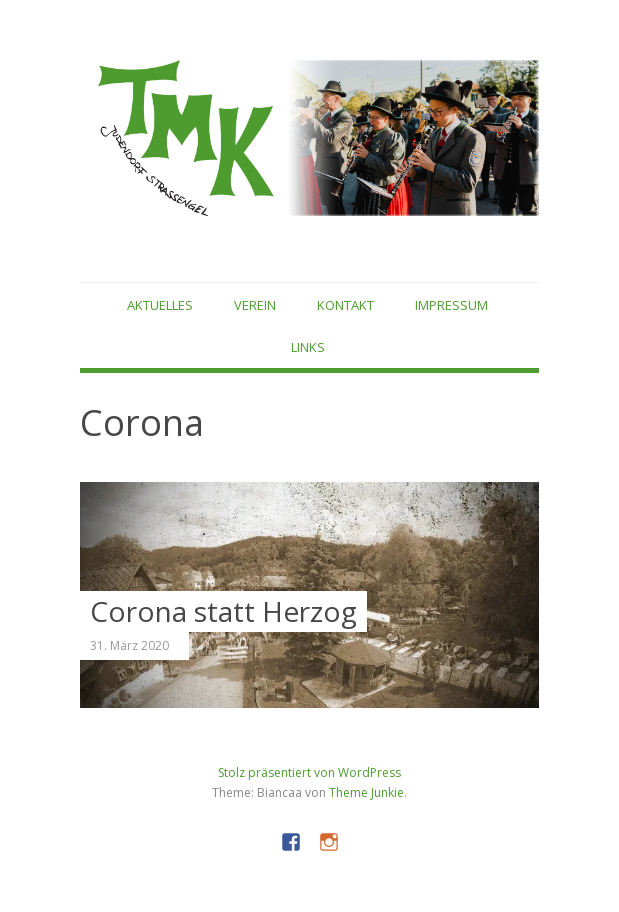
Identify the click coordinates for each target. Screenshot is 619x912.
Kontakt (345, 305)
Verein (255, 305)
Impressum (451, 305)
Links (308, 347)
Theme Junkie (366, 792)
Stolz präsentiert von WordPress (309, 772)
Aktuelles (160, 305)
